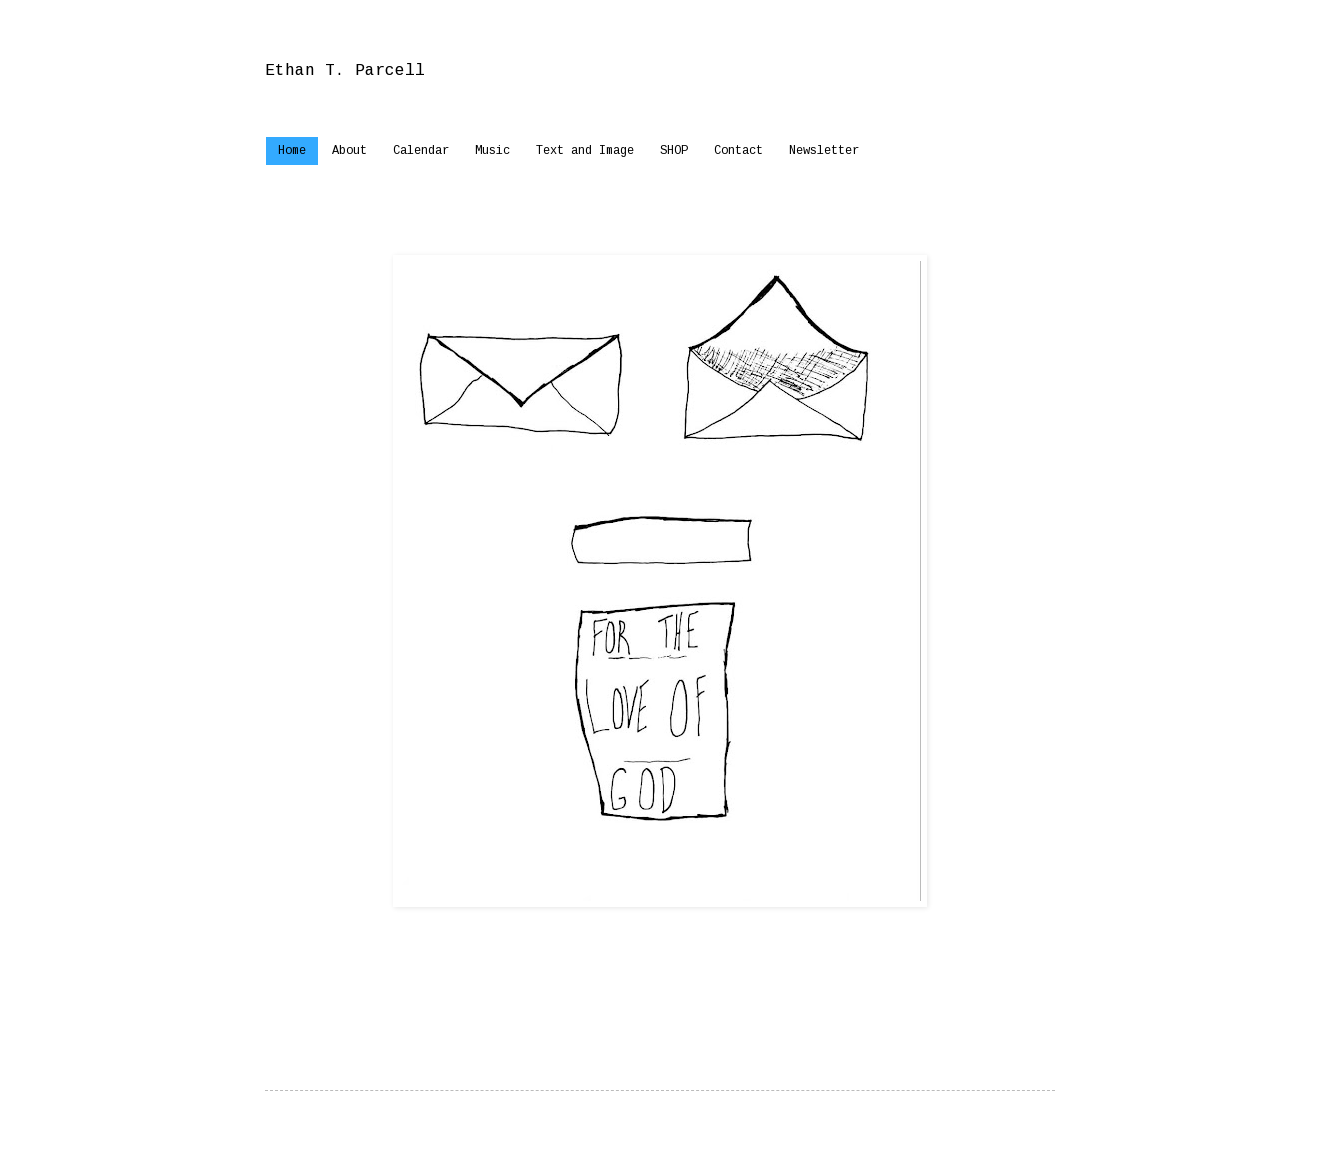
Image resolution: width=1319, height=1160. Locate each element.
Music (492, 151)
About (349, 151)
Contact (738, 151)
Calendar (421, 151)
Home (292, 151)
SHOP (674, 151)
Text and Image (585, 151)
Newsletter (824, 151)
